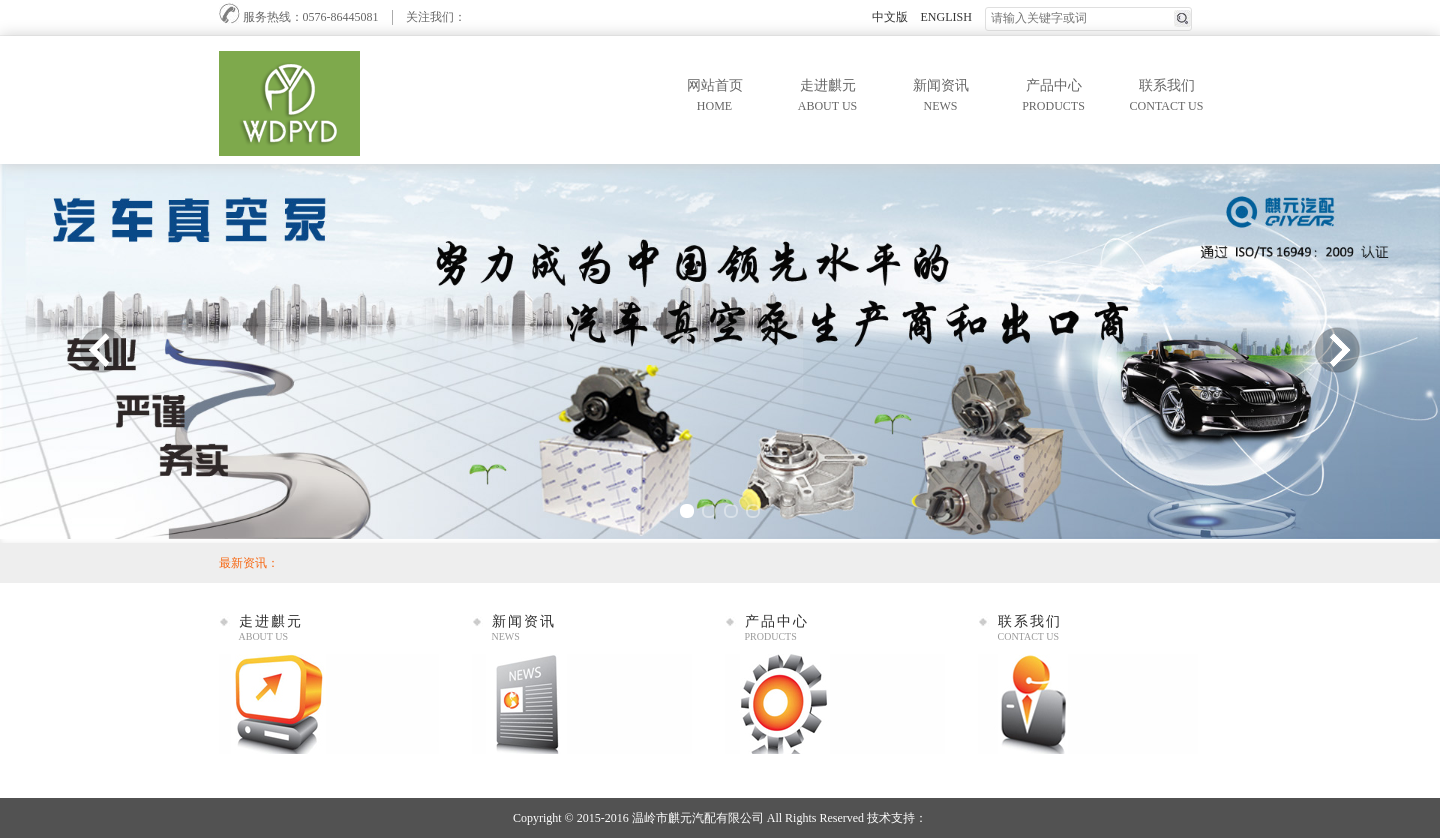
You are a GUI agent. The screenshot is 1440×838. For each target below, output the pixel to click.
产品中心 (1054, 97)
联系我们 (1167, 97)
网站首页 (715, 97)
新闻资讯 (941, 97)
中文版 (890, 17)
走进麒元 (828, 97)
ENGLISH (946, 17)
